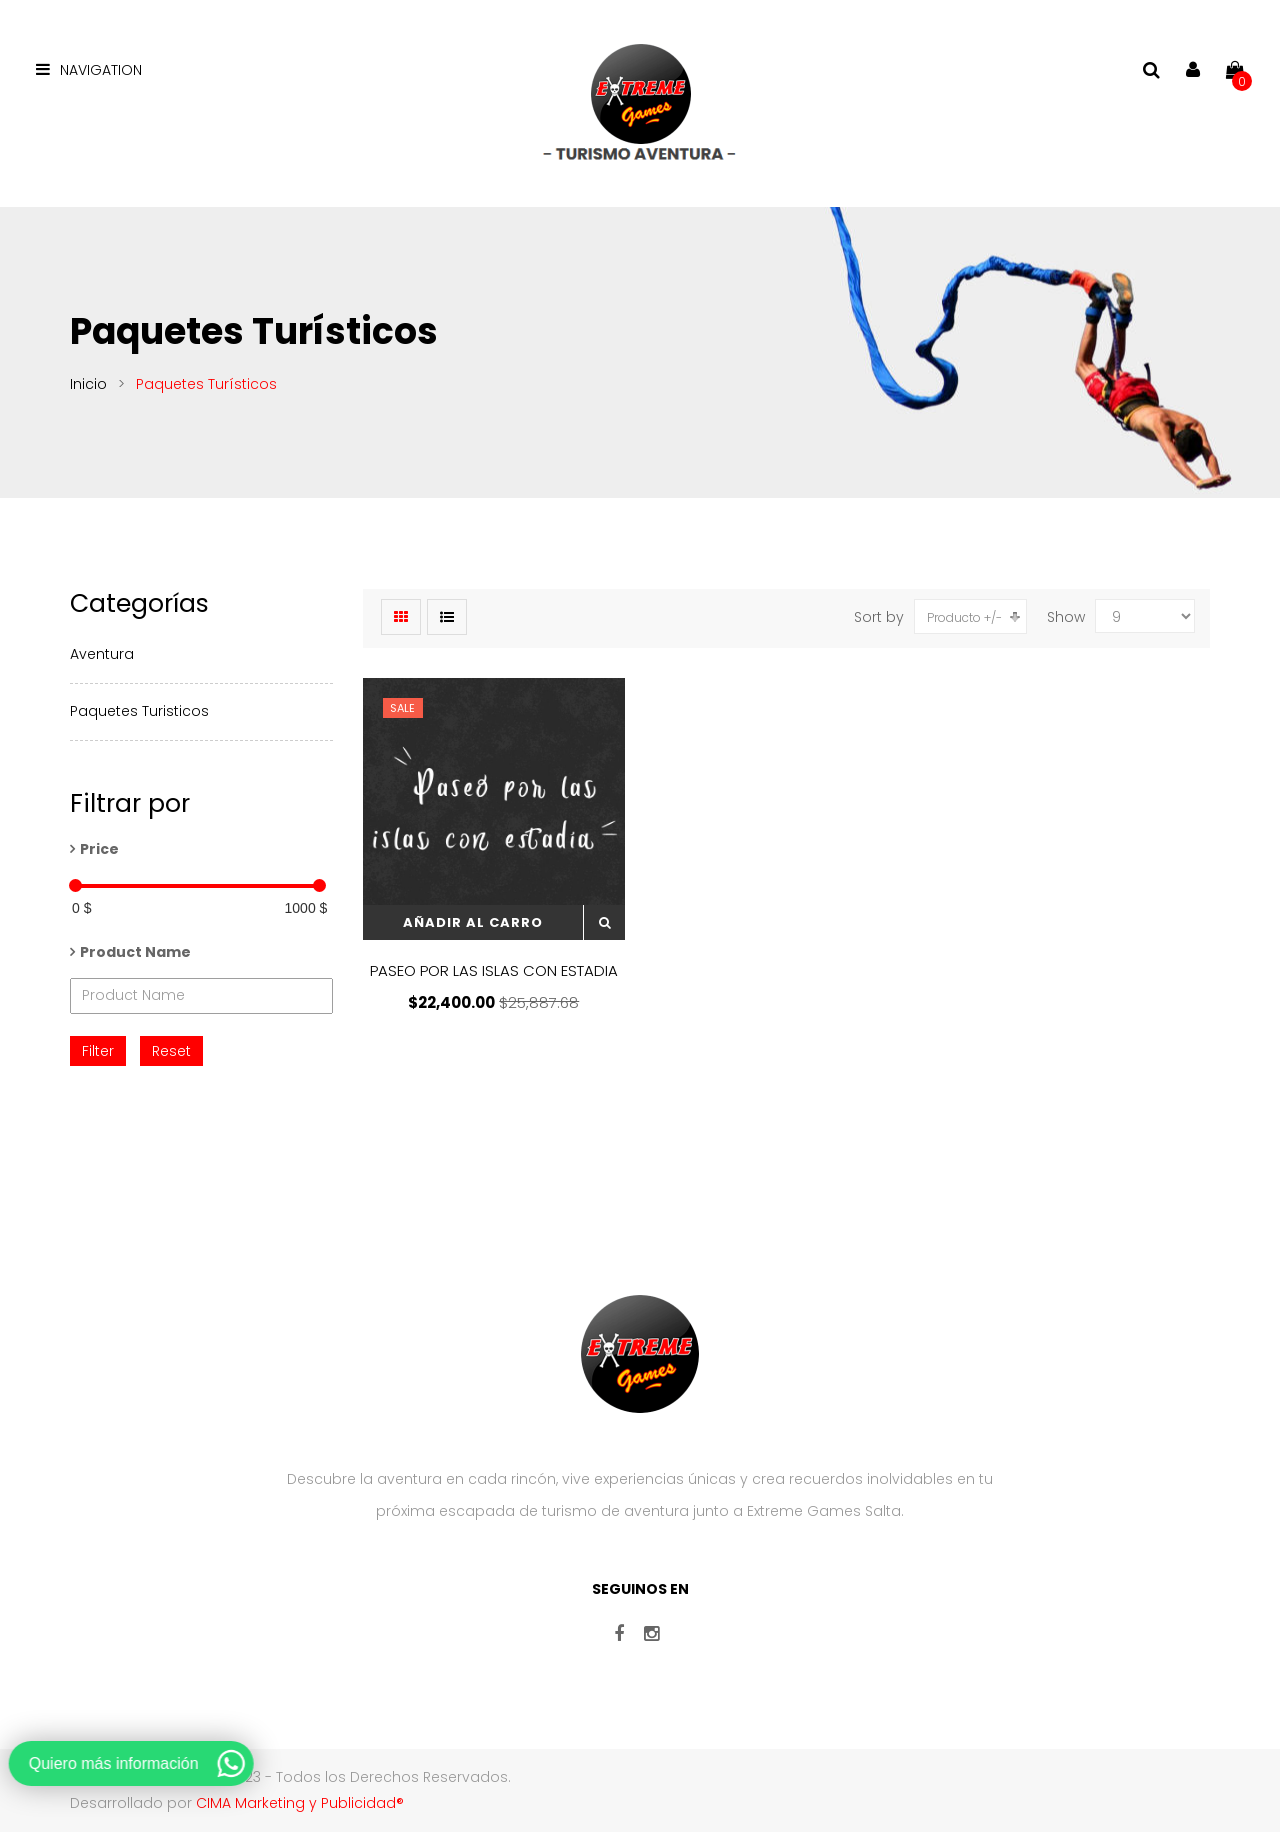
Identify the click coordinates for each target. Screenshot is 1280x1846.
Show (1066, 630)
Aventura (102, 667)
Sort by (879, 630)
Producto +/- (964, 630)
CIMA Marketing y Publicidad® (300, 1817)
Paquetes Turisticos (139, 724)
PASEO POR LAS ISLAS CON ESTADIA (494, 983)
